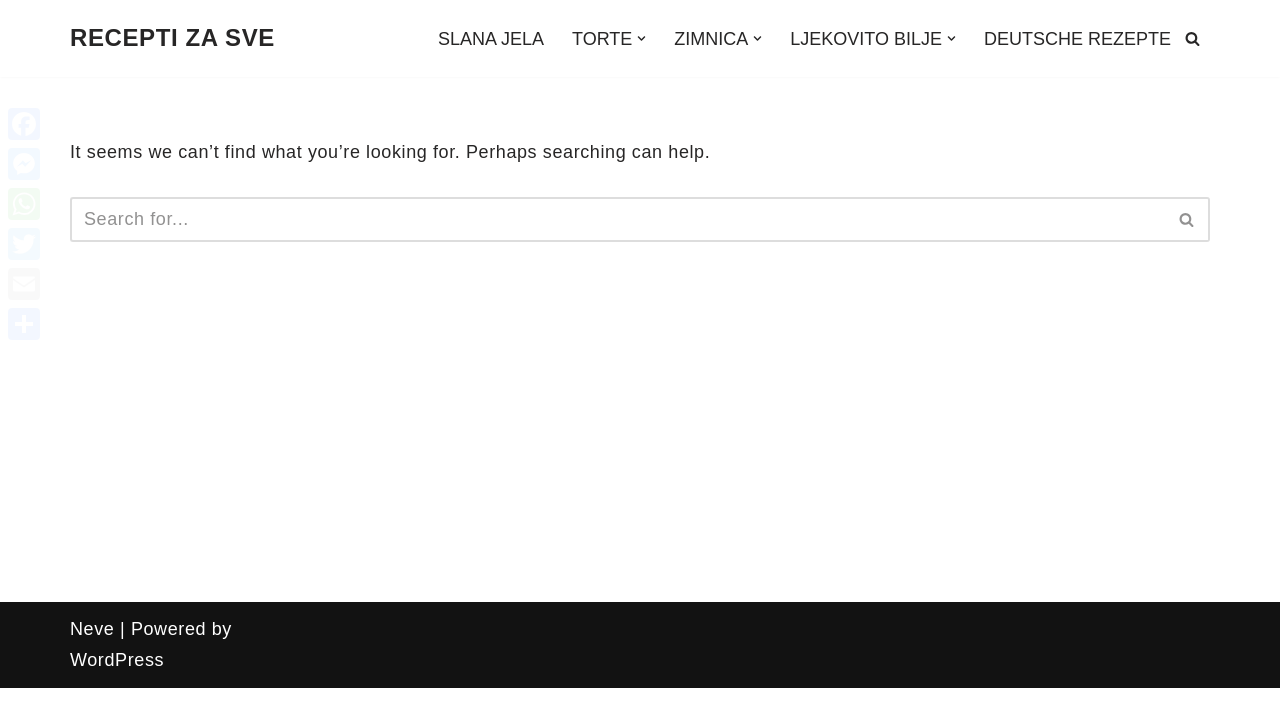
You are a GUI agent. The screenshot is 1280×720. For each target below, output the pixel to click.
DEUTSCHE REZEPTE (1077, 39)
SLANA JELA (491, 39)
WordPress (117, 660)
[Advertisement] (640, 452)
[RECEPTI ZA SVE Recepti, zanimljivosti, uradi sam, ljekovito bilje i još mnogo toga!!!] (172, 38)
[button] (641, 38)
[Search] (1192, 38)
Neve (92, 629)
